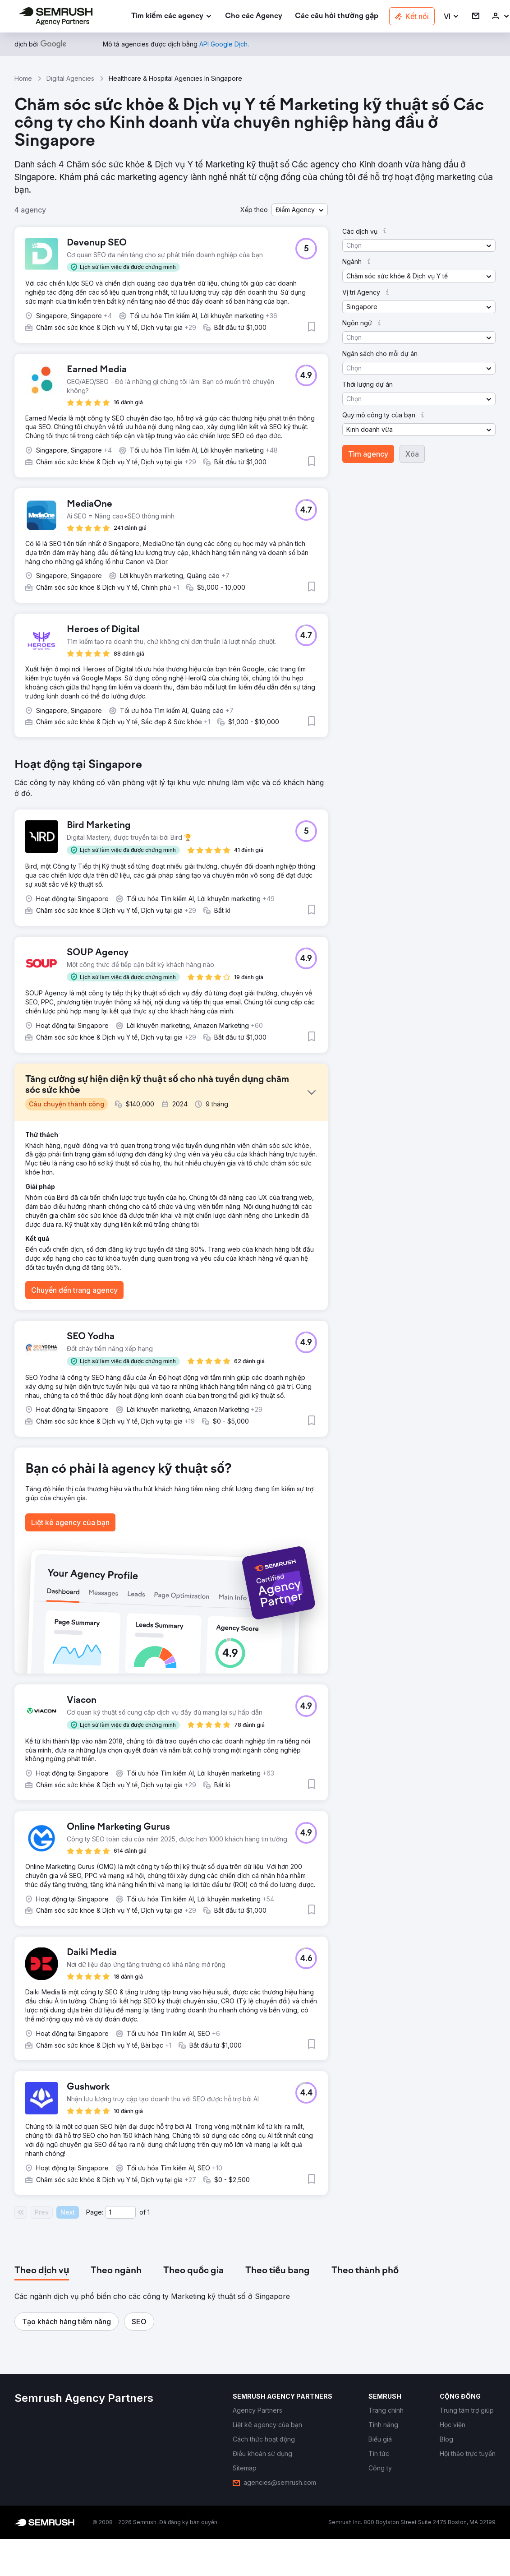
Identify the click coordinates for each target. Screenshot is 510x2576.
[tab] (41, 2271)
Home (23, 78)
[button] (451, 16)
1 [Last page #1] (148, 2212)
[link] (253, 16)
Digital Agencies (70, 78)
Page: (94, 2212)
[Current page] (120, 2212)
